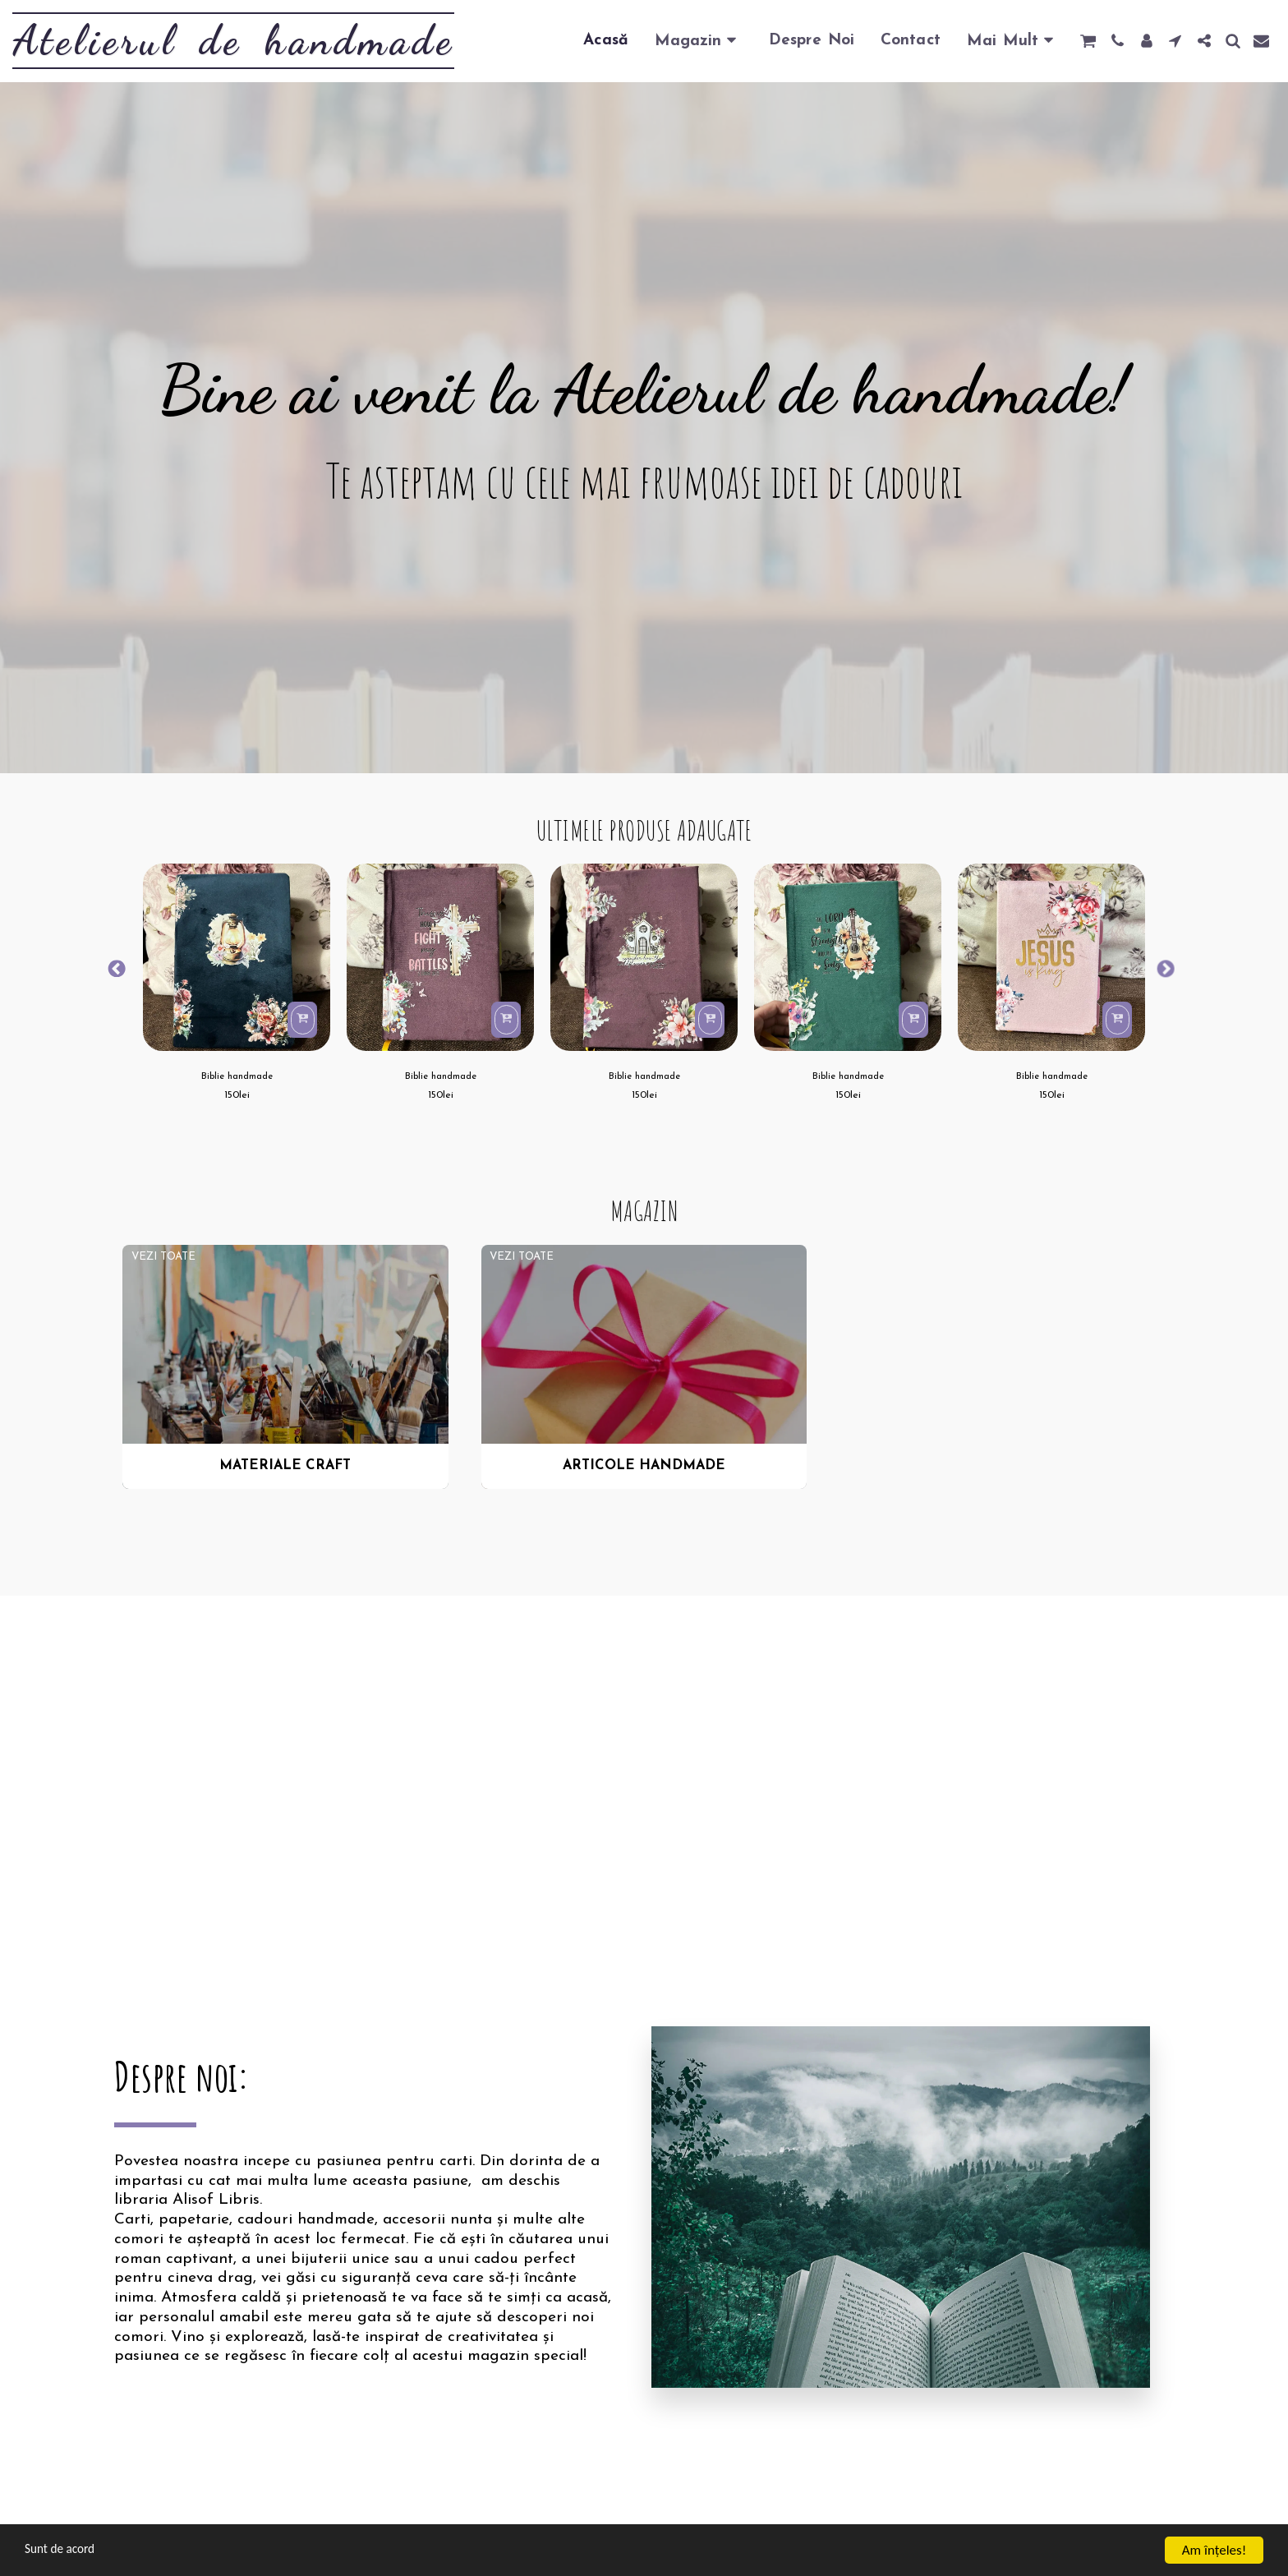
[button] (1088, 40)
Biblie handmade (237, 1078)
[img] (236, 957)
